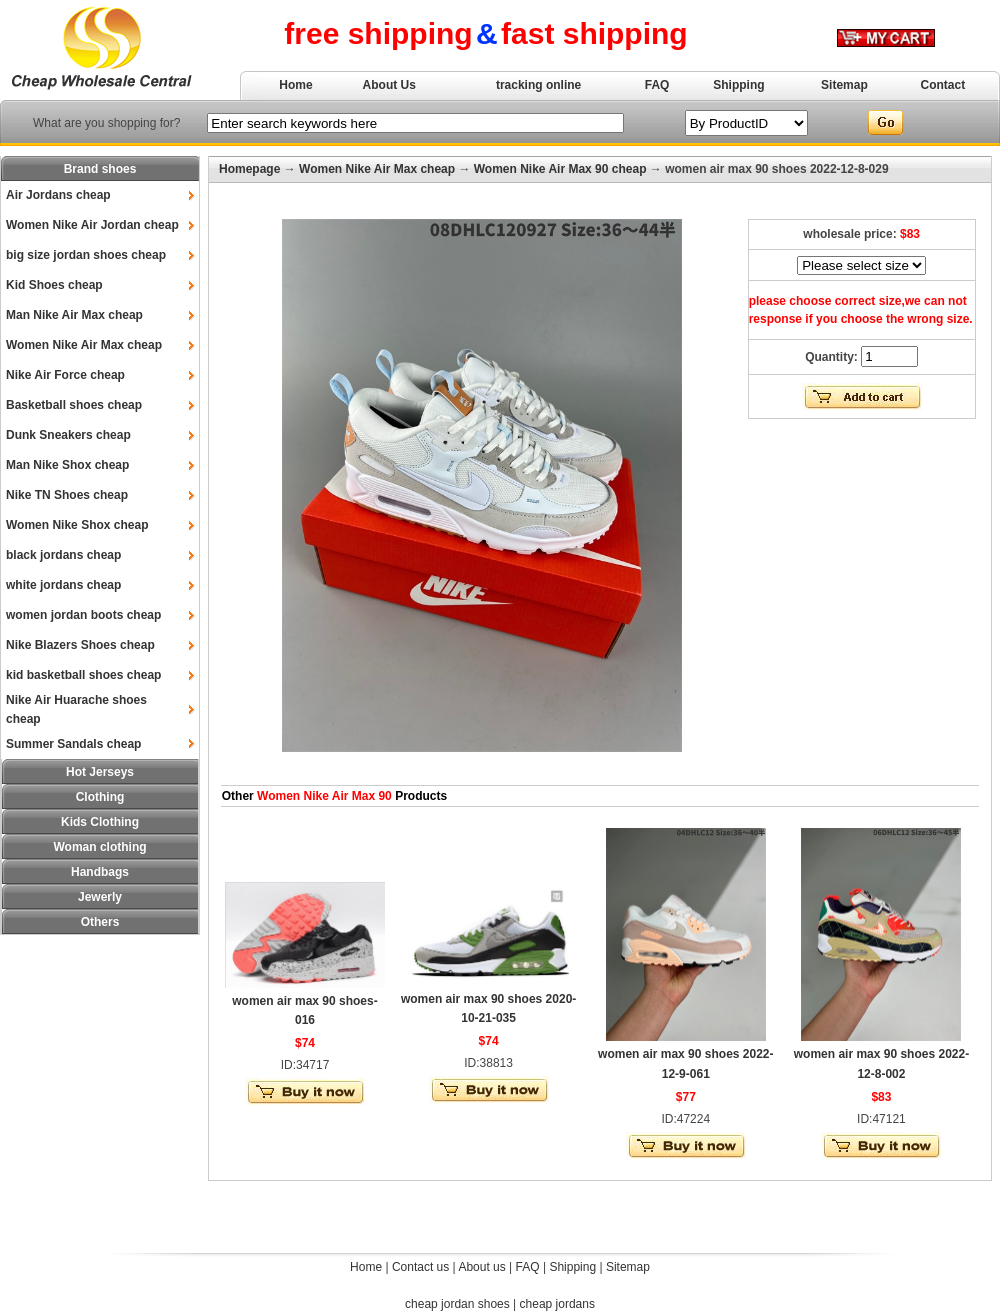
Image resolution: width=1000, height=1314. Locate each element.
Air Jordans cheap (58, 195)
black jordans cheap (63, 555)
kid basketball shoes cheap (83, 675)
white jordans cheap (63, 585)
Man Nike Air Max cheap (74, 315)
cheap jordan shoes (457, 1304)
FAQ (657, 85)
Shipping (738, 85)
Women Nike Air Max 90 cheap (560, 169)
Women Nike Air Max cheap (84, 345)
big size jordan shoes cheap (86, 255)
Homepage (249, 169)
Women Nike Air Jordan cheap (92, 225)
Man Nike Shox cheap (67, 465)
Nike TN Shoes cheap (67, 495)
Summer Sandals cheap (73, 744)
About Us (389, 85)
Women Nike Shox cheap (77, 525)
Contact (943, 85)
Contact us (420, 1267)
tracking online (538, 85)
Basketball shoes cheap (74, 405)
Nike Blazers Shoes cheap (80, 645)
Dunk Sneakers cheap (68, 435)
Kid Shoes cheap (54, 285)
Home (295, 85)
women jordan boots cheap (83, 615)
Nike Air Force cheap (65, 375)
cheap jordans (557, 1304)
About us (481, 1267)
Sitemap (844, 85)
